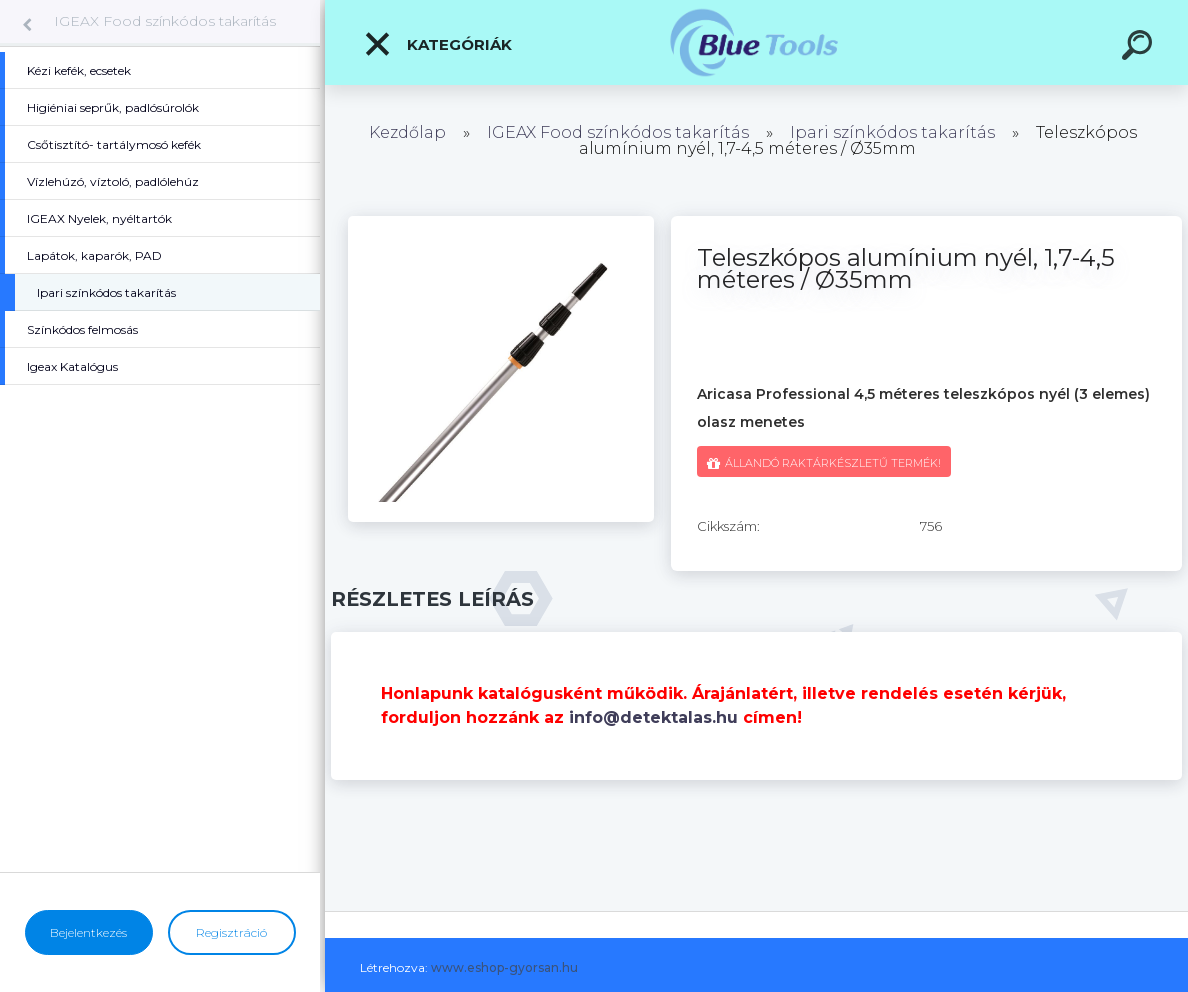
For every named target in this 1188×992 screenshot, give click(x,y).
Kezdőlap (407, 132)
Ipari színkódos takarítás (892, 132)
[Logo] (756, 42)
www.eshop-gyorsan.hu (504, 967)
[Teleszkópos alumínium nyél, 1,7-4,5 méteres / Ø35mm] (501, 223)
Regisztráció (231, 932)
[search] (1140, 48)
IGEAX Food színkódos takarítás (165, 21)
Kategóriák (437, 44)
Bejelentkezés (88, 932)
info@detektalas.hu (653, 717)
